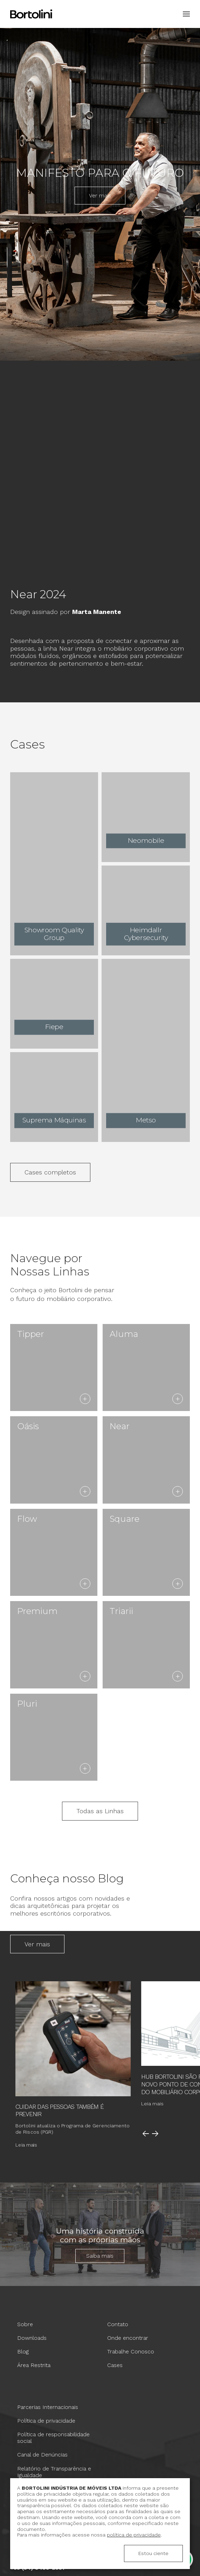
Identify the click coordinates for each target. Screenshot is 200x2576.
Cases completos (50, 1172)
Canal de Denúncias (42, 2454)
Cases (115, 2365)
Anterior (146, 2133)
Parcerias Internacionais (47, 2407)
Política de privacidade (46, 2420)
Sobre (25, 2324)
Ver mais (100, 195)
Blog (23, 2351)
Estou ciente (153, 2553)
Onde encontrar (127, 2338)
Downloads (32, 2338)
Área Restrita (33, 2365)
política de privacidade (134, 2535)
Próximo (155, 2133)
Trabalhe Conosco (130, 2351)
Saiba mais (99, 2255)
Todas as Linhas (100, 1811)
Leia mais (26, 2145)
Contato (117, 2324)
